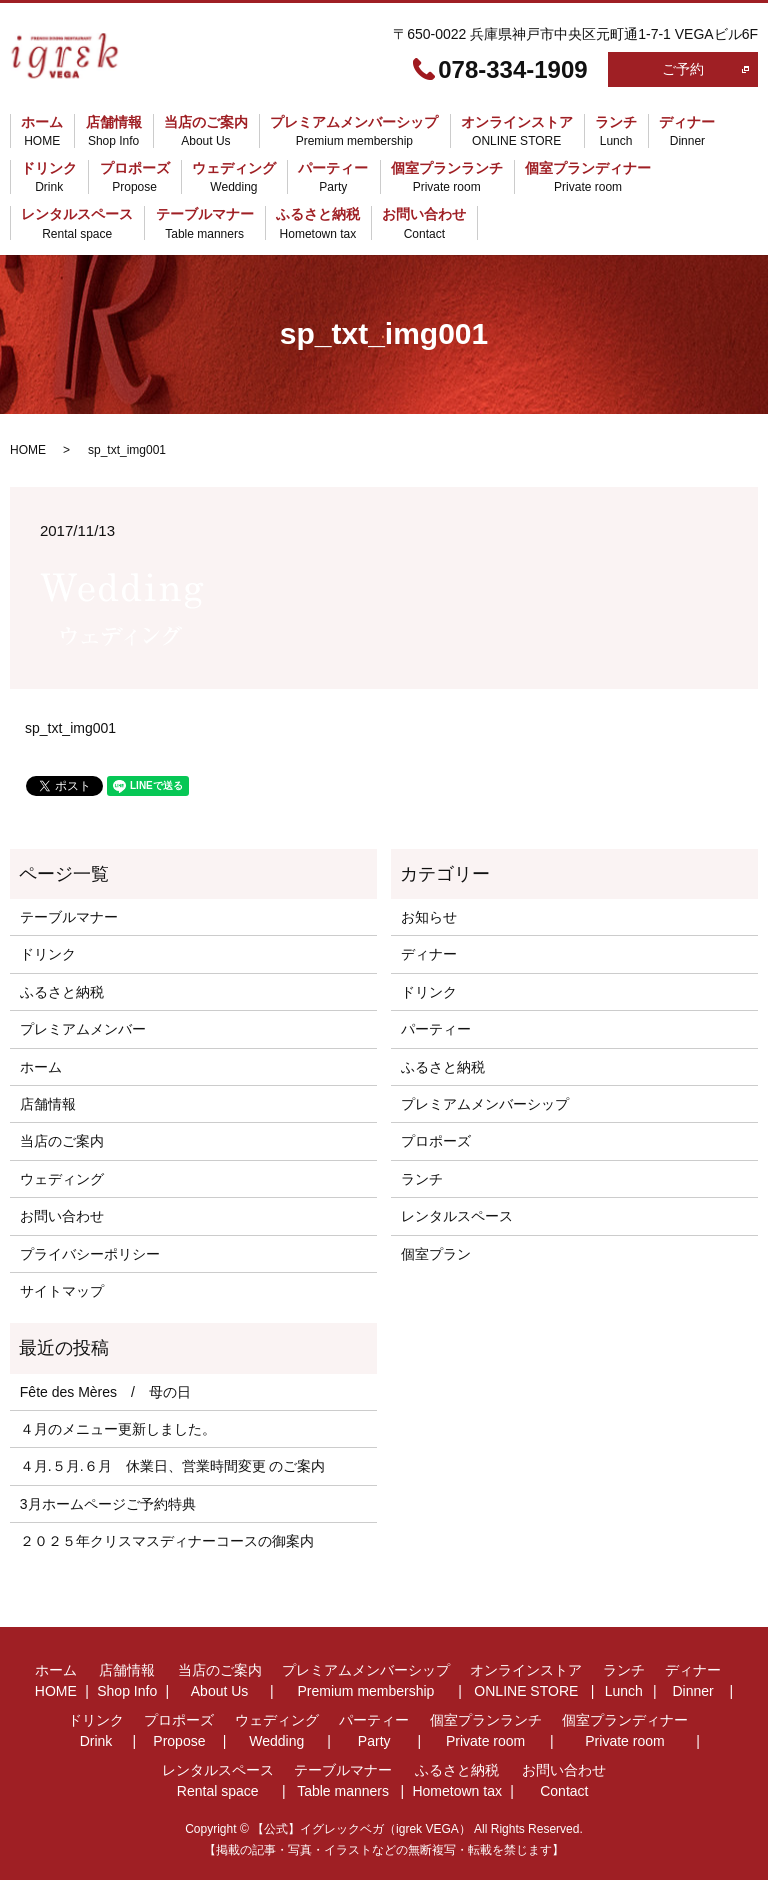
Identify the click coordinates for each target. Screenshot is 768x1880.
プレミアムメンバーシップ (354, 132)
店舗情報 (114, 132)
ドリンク (49, 178)
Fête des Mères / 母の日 (105, 1392)
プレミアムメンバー (83, 1029)
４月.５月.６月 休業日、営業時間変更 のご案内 (173, 1466)
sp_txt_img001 (70, 728)
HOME (28, 450)
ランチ (616, 132)
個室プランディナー (588, 178)
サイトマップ (62, 1291)
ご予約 (683, 69)
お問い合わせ (424, 225)
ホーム (42, 132)
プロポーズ (135, 178)
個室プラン (436, 1254)
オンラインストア (517, 132)
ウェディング (234, 178)
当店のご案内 (206, 132)
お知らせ (429, 917)
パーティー (333, 178)
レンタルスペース (77, 225)
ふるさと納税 (318, 225)
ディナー (687, 132)
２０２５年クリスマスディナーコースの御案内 (167, 1541)
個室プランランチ (447, 178)
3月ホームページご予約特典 (108, 1504)
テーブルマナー (205, 225)
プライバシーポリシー (90, 1254)
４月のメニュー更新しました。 (118, 1429)
